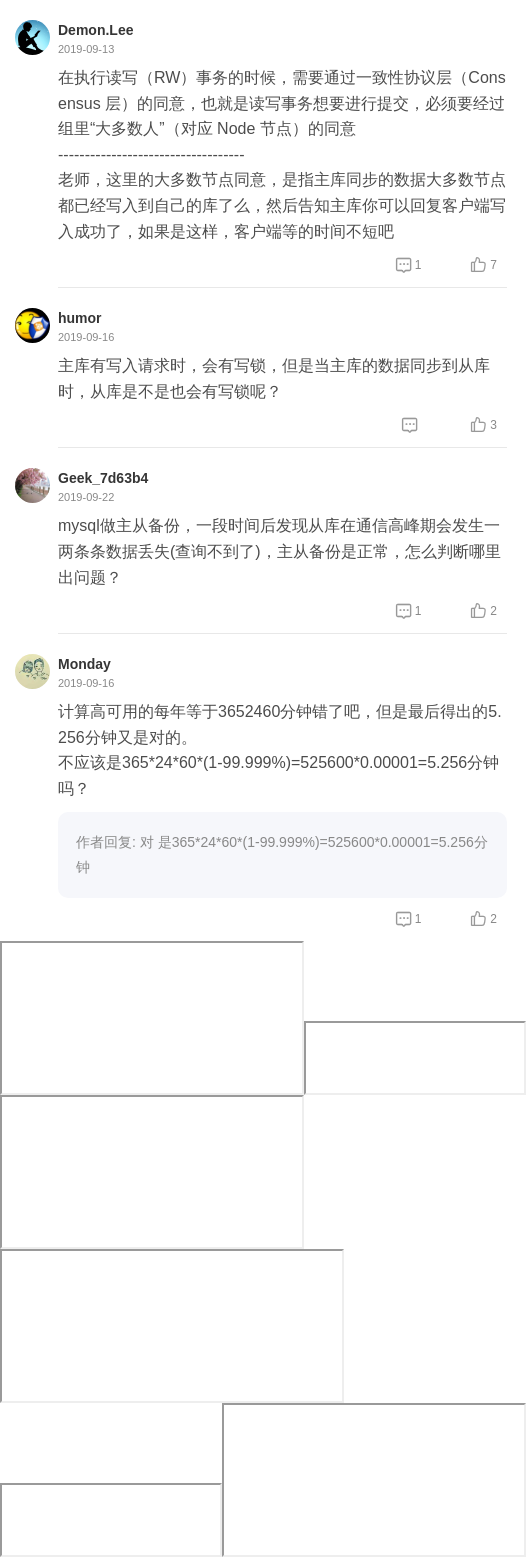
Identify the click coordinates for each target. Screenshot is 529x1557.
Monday (84, 664)
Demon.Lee (95, 30)
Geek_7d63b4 (103, 478)
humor (80, 318)
